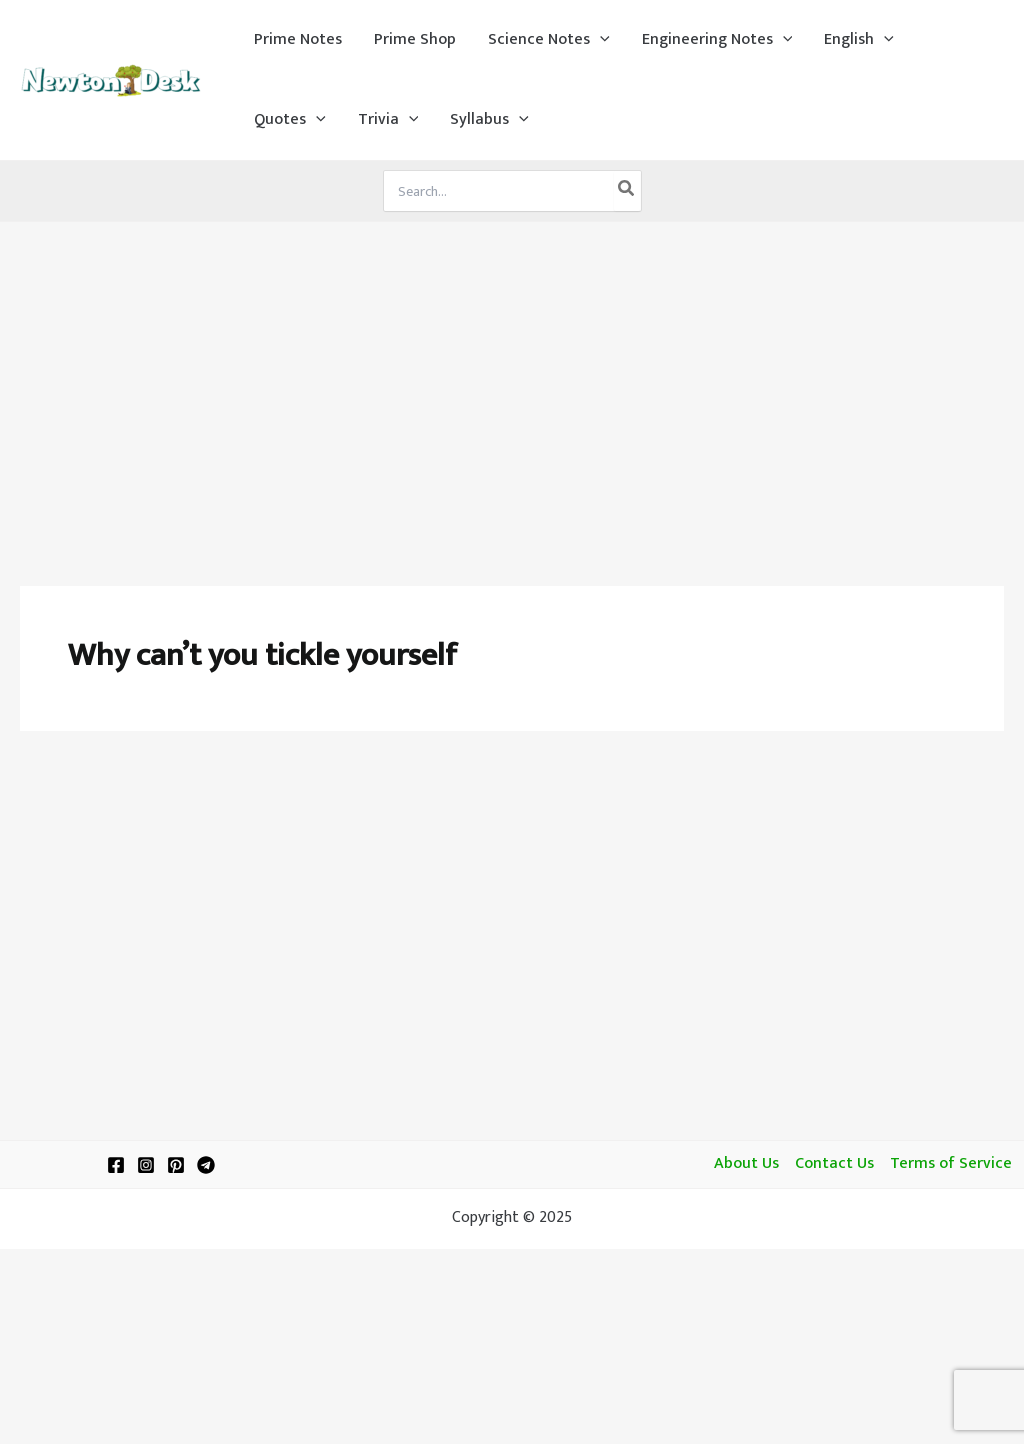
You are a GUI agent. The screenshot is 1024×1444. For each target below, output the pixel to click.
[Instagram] (146, 1165)
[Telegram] (206, 1165)
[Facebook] (116, 1165)
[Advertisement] (512, 372)
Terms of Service (951, 1164)
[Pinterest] (176, 1165)
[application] (600, 40)
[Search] (627, 191)
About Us (746, 1164)
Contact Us (834, 1164)
